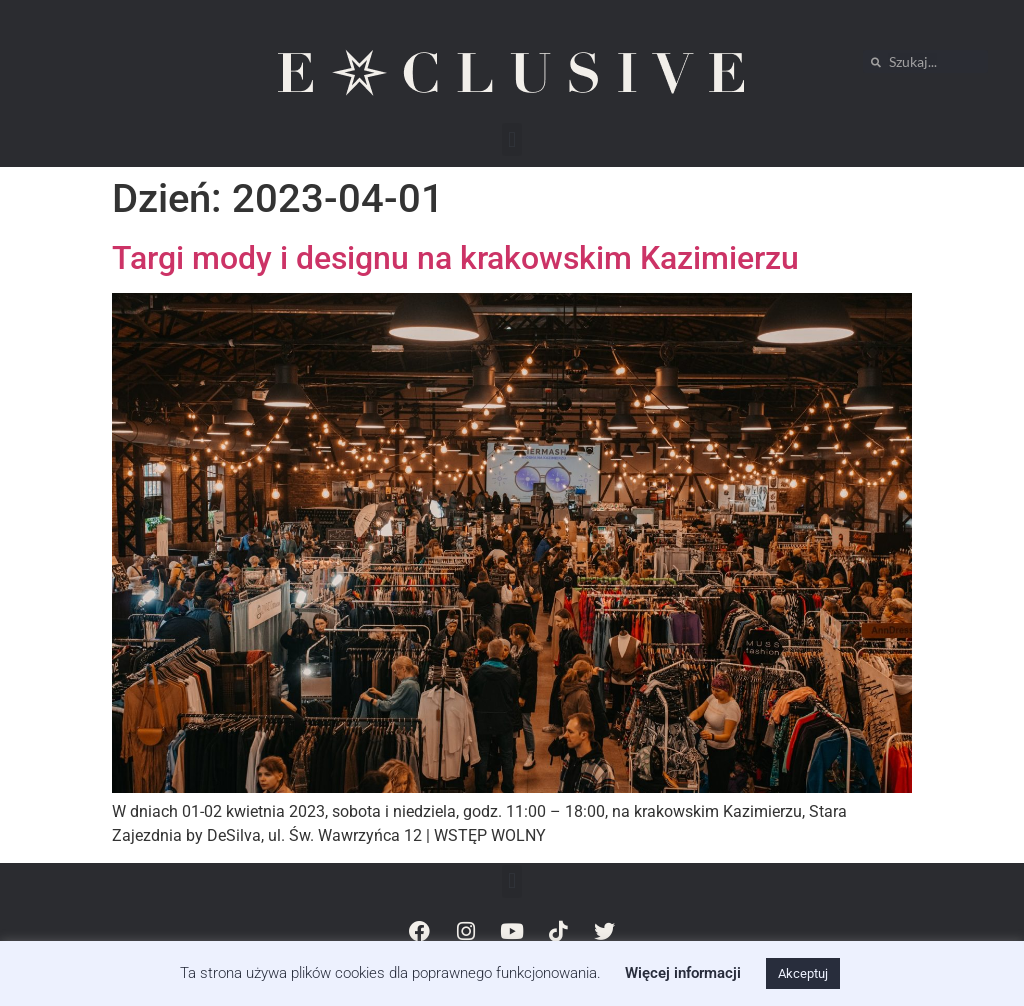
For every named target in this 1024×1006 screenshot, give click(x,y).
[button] (511, 139)
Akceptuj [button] (803, 973)
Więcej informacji (683, 973)
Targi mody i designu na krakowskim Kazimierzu (455, 258)
